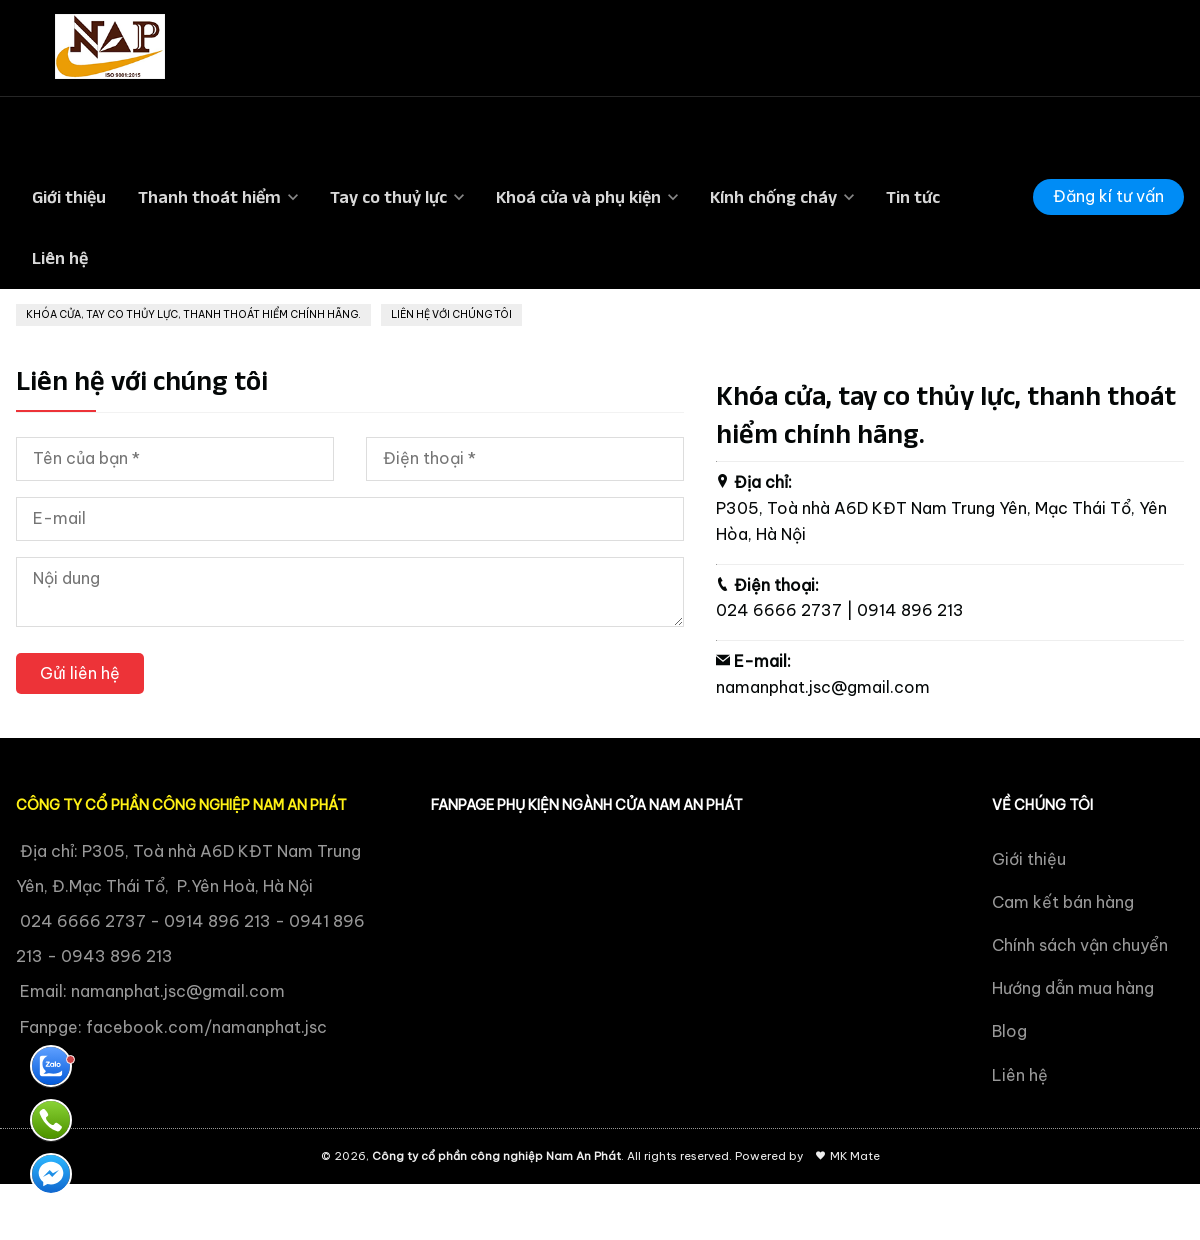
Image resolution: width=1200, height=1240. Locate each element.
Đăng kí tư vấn (1108, 196)
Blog (1009, 1031)
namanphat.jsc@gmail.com (823, 687)
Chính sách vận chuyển (1080, 945)
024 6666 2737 (779, 610)
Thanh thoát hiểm (209, 197)
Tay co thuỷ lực (388, 197)
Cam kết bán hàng (1063, 902)
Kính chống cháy (773, 197)
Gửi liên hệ (80, 673)
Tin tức (913, 197)
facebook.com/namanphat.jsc (206, 1027)
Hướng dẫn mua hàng (1073, 988)
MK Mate (855, 1156)
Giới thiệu (69, 197)
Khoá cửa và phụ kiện (578, 197)
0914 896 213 (910, 610)
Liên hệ (60, 258)
